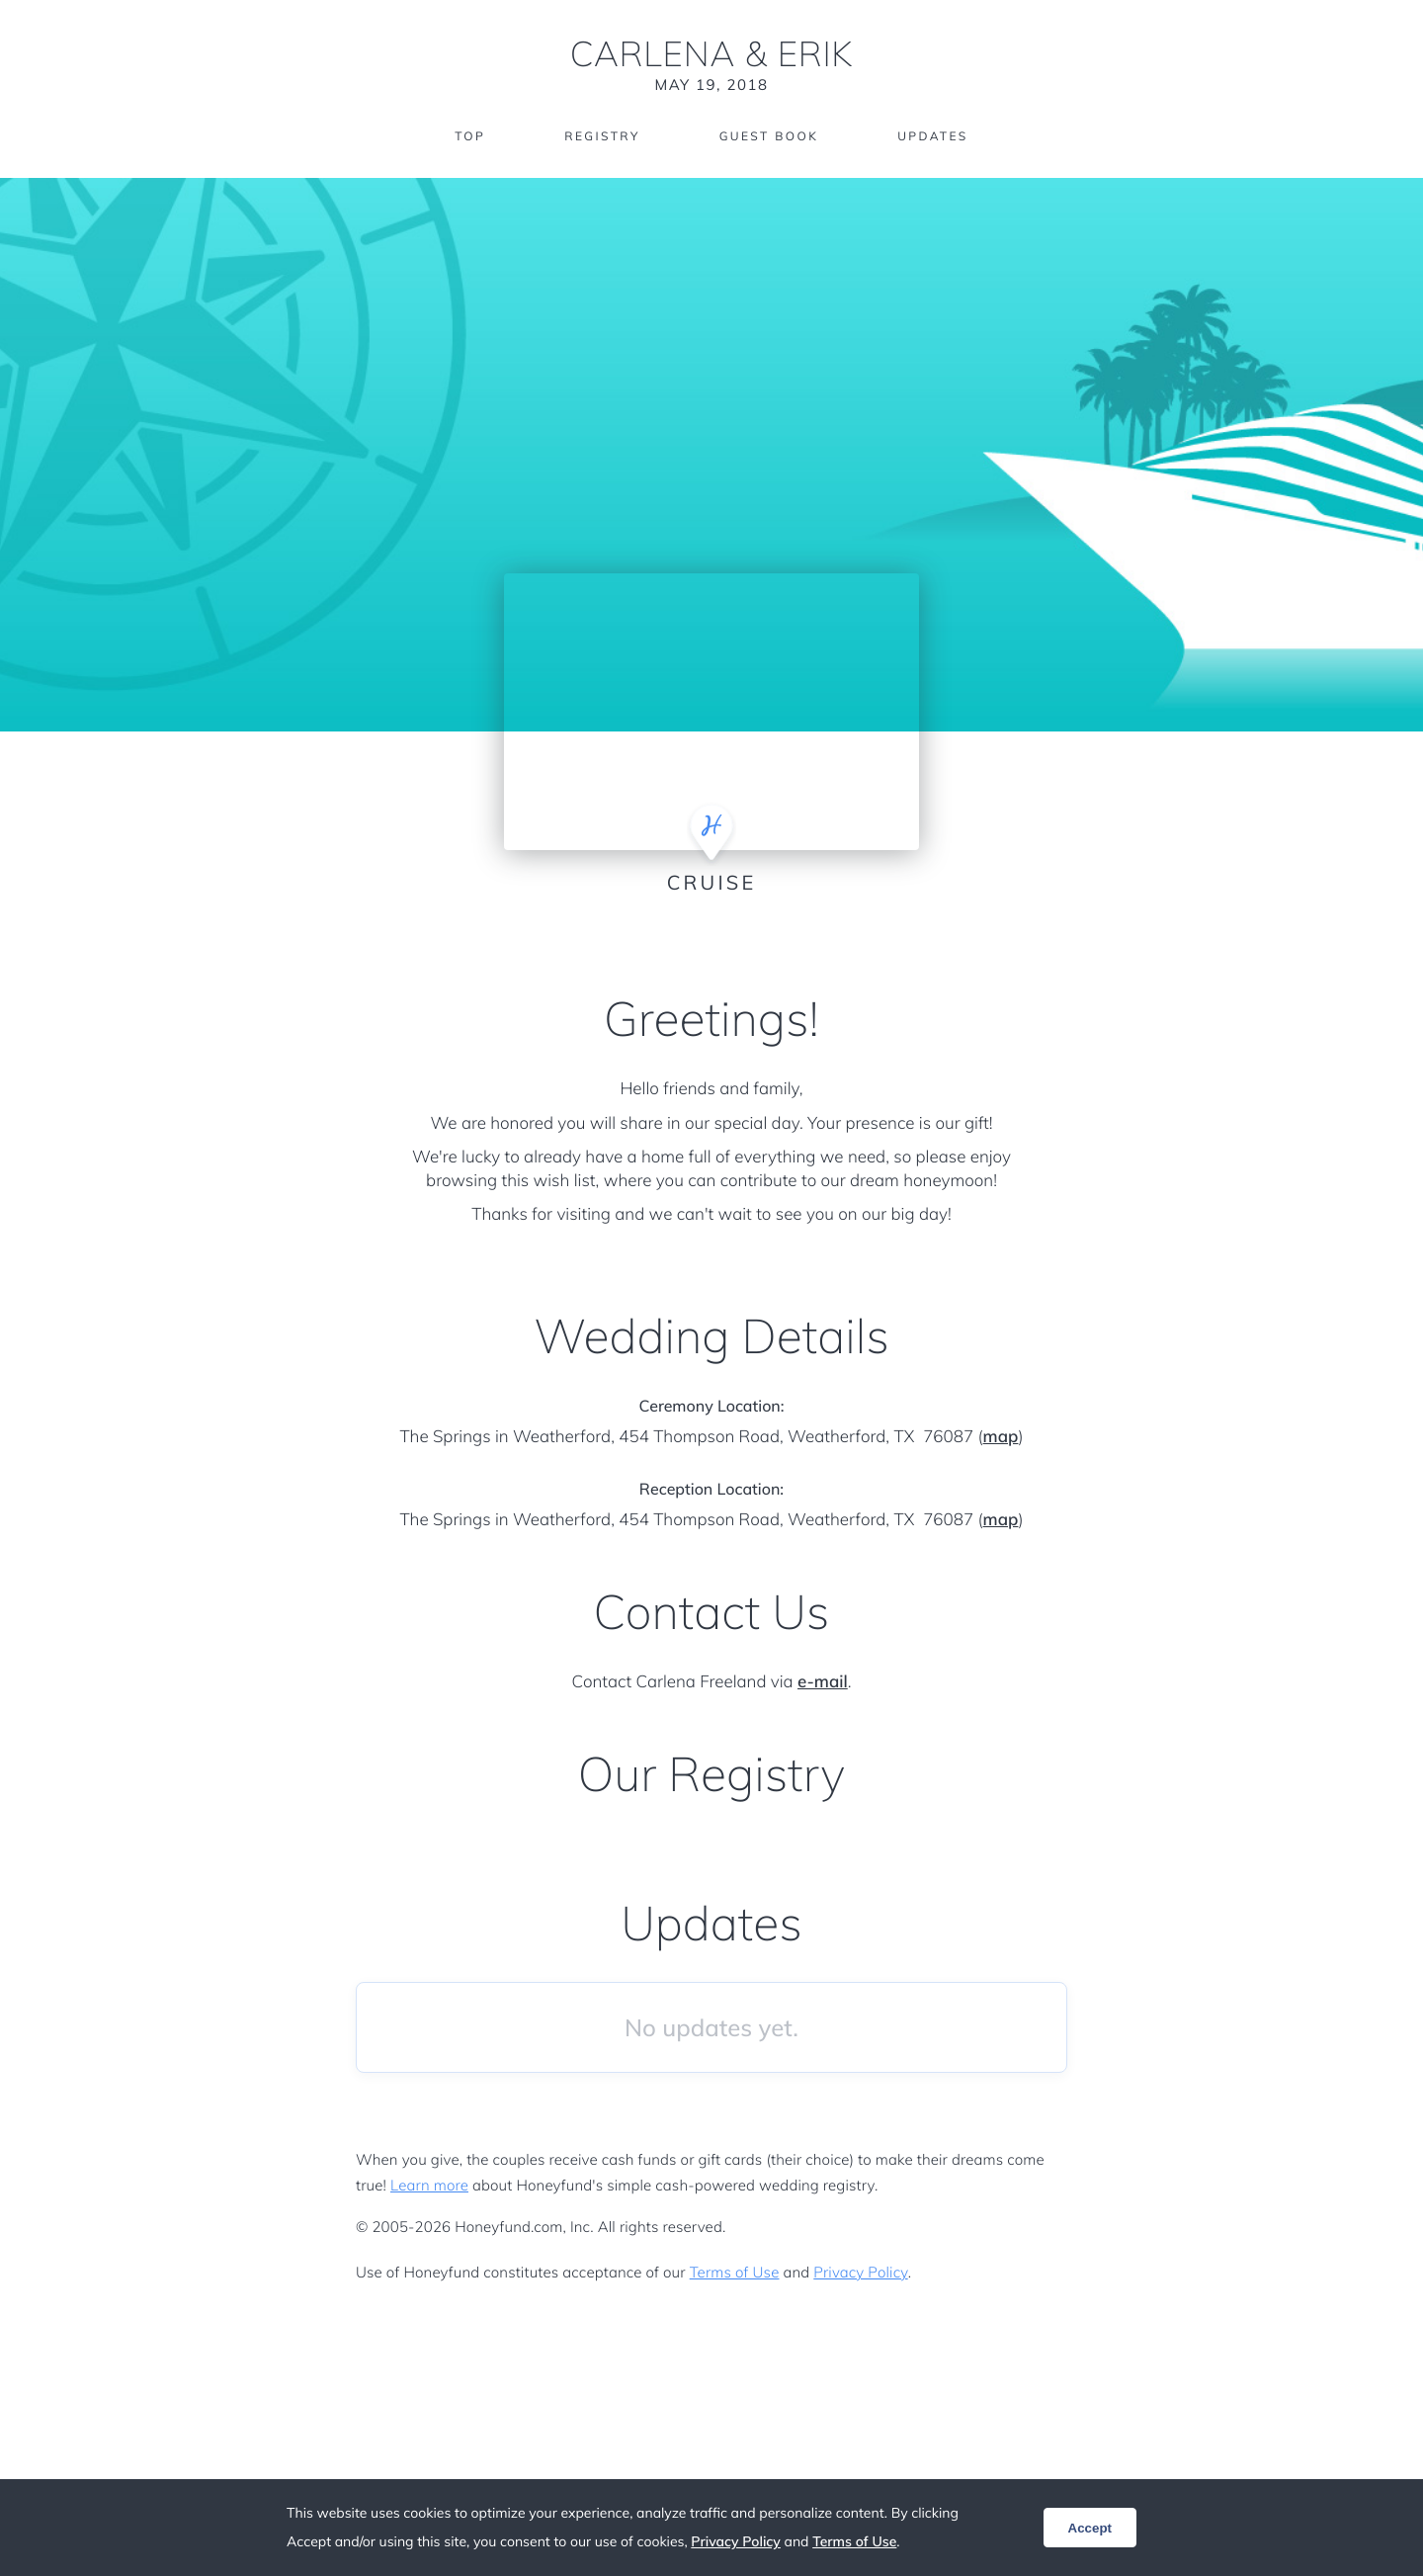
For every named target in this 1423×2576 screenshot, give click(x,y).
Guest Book (768, 136)
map (1001, 1436)
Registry (601, 136)
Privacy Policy (860, 2272)
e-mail (822, 1682)
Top (470, 136)
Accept (1090, 2528)
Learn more (429, 2185)
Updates (932, 136)
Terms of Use (735, 2272)
